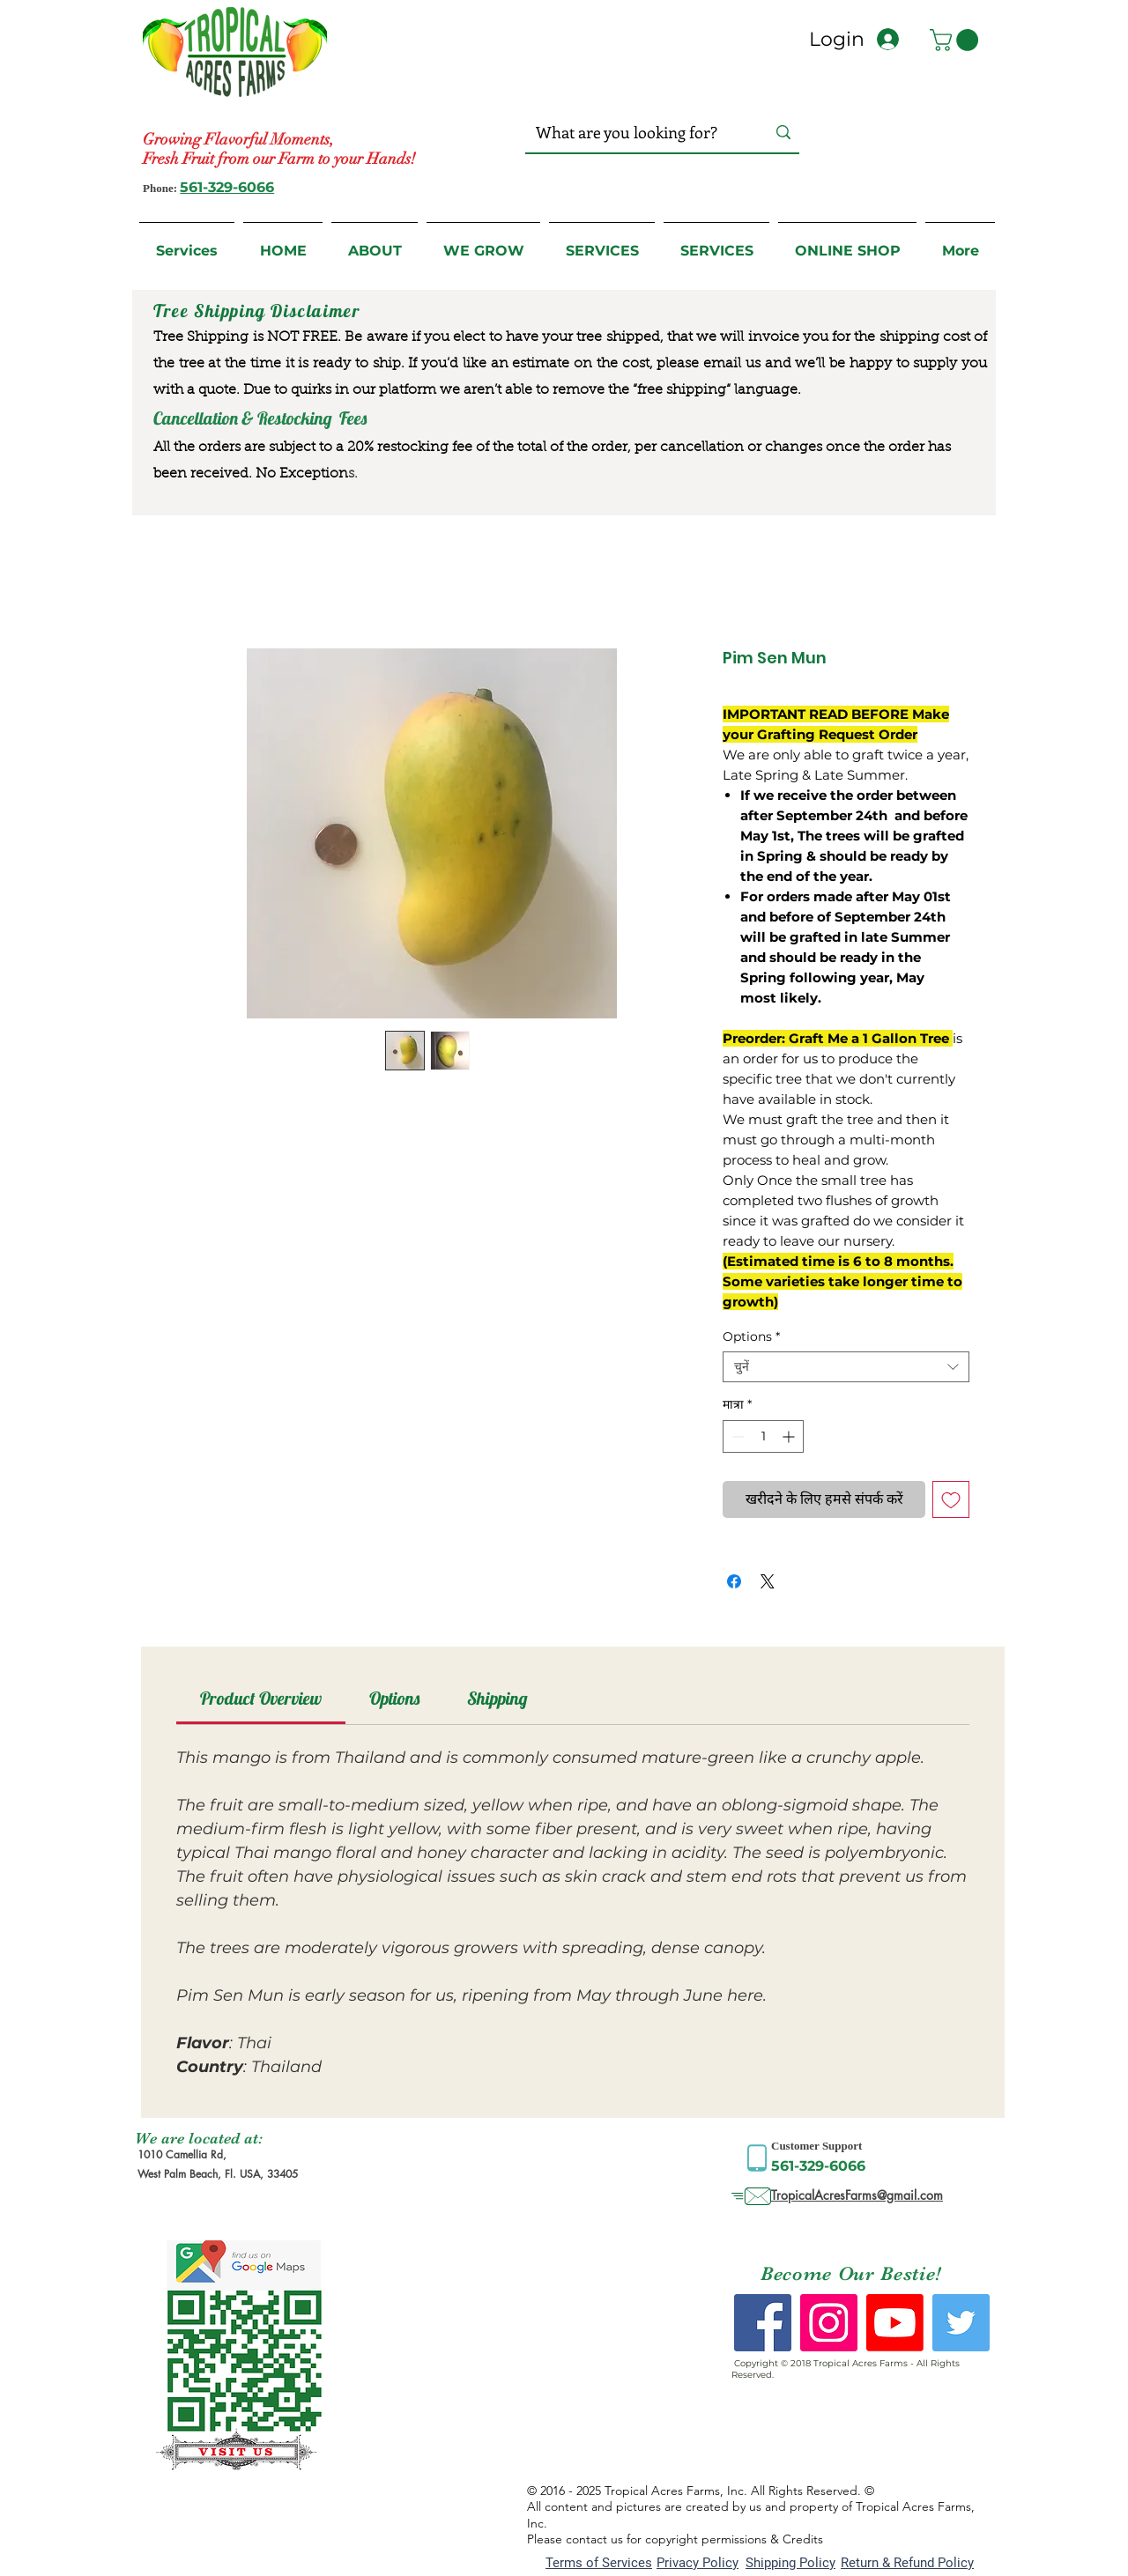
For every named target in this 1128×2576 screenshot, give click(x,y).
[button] (956, 40)
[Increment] (790, 1436)
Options (751, 1336)
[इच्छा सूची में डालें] (950, 1499)
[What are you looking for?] (633, 132)
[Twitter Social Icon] (961, 2322)
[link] (261, 1698)
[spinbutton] (763, 1436)
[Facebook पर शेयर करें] (734, 1581)
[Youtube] (895, 2322)
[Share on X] (767, 1581)
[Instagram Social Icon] (828, 2322)
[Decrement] (736, 1436)
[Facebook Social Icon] (762, 2322)
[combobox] (846, 1366)
